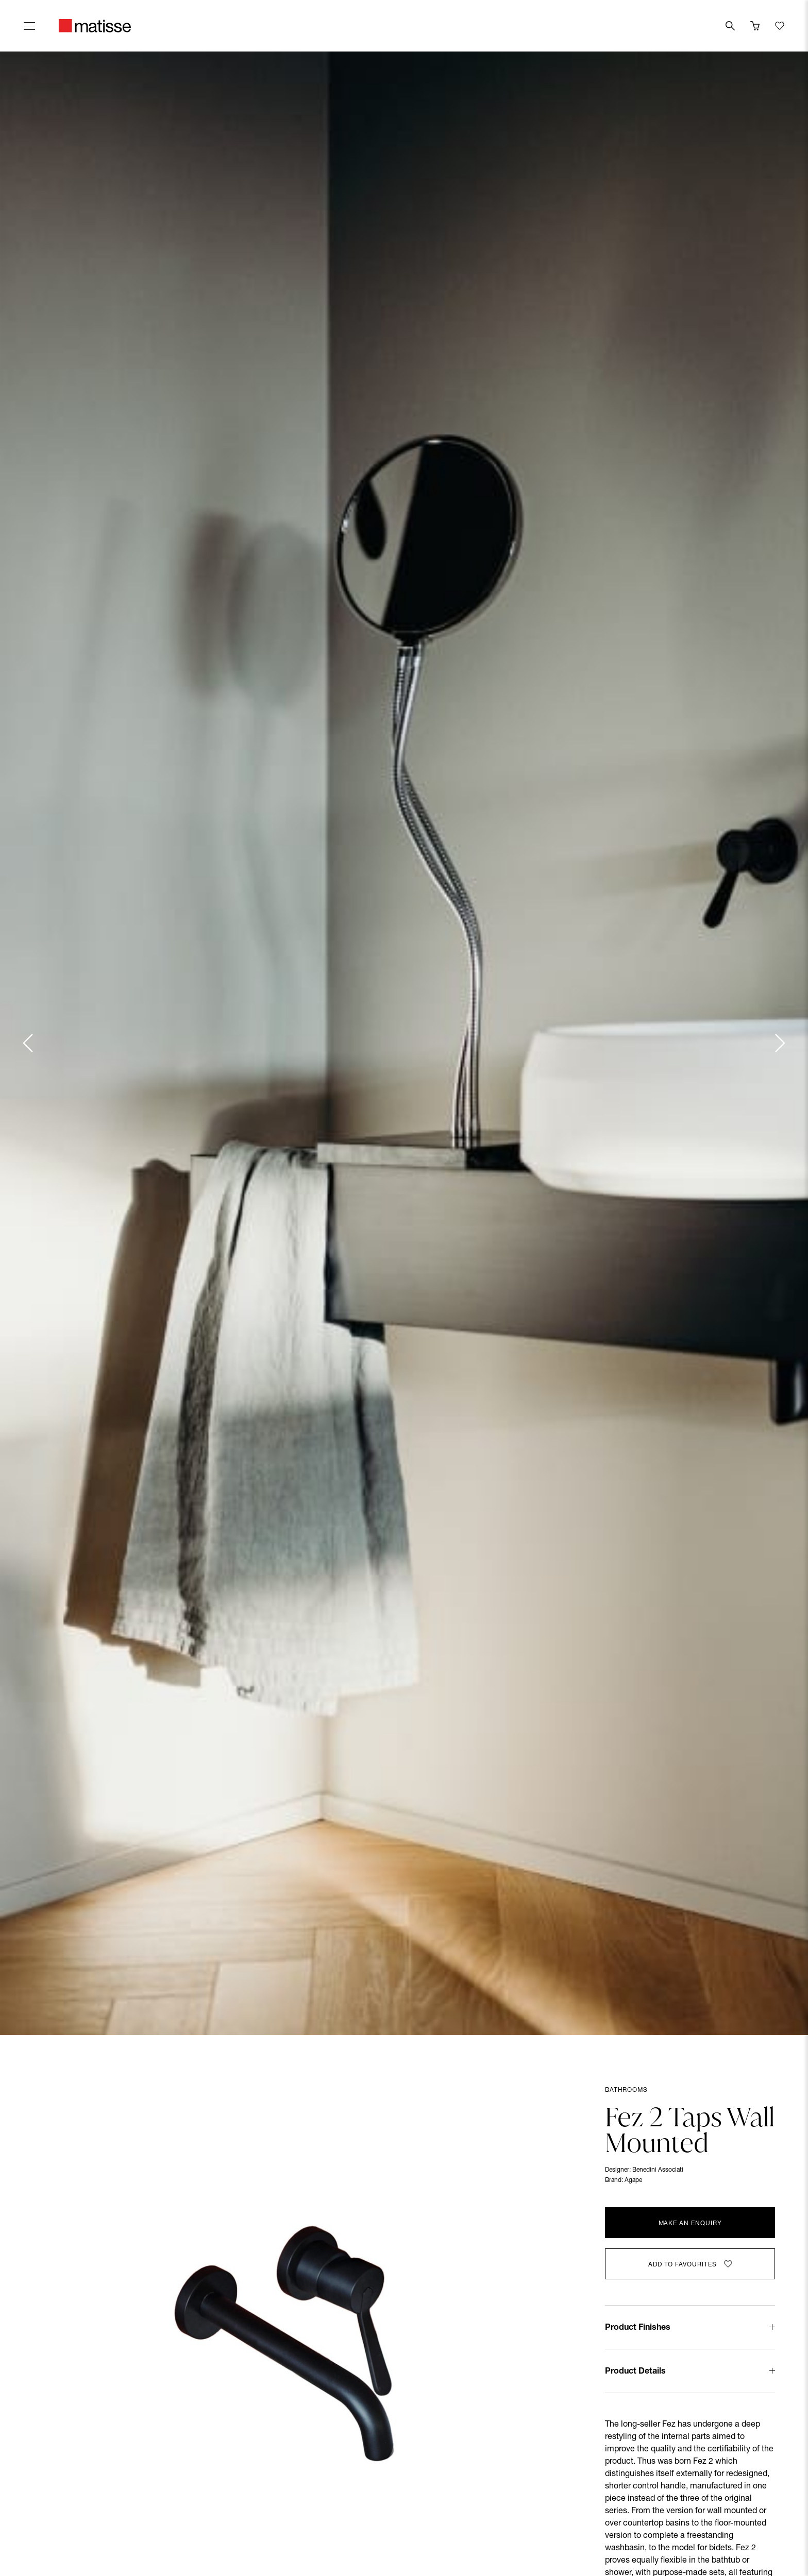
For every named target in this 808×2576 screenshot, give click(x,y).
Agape (633, 2180)
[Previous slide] (28, 1043)
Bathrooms (626, 2090)
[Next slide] (779, 1043)
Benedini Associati (657, 2170)
